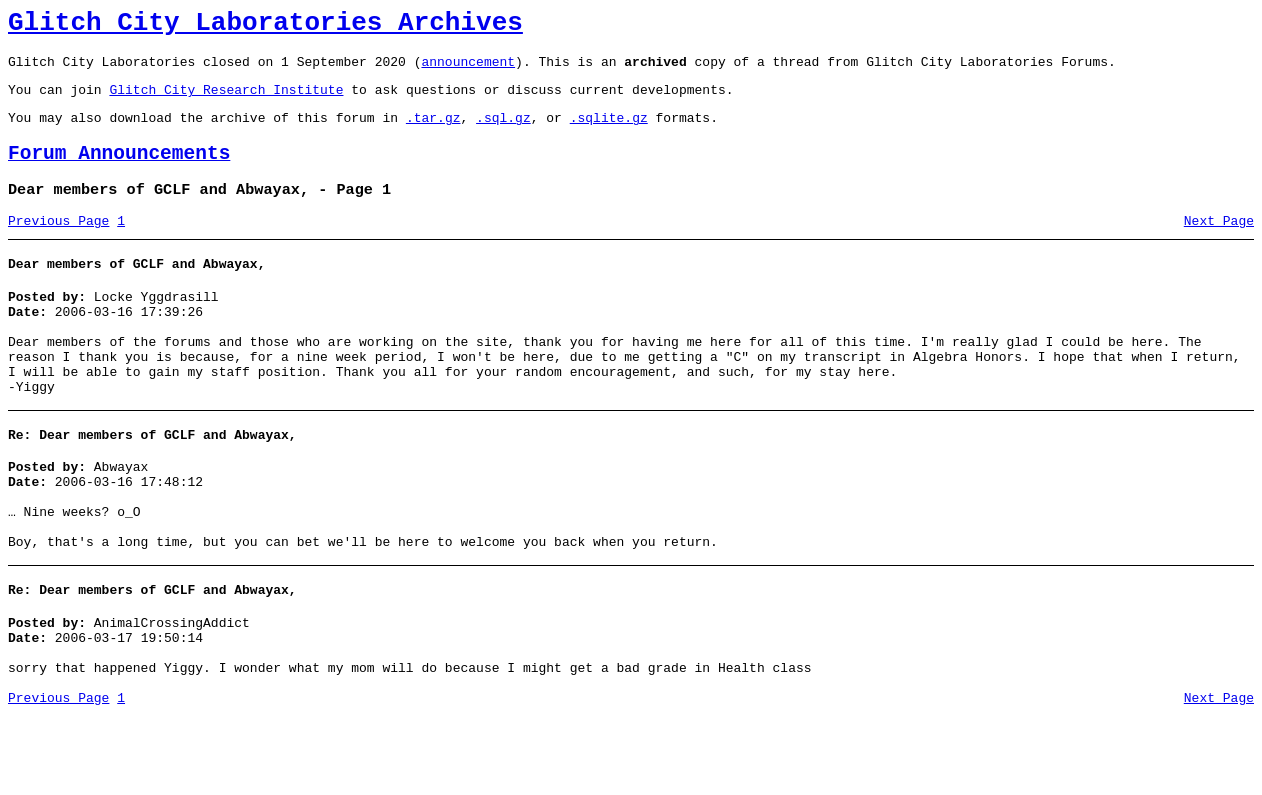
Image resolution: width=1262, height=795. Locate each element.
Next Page (1219, 245)
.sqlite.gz (609, 132)
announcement (468, 70)
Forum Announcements (119, 171)
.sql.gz (503, 132)
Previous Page (58, 245)
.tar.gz (433, 132)
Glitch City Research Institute (226, 101)
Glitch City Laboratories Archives (265, 26)
